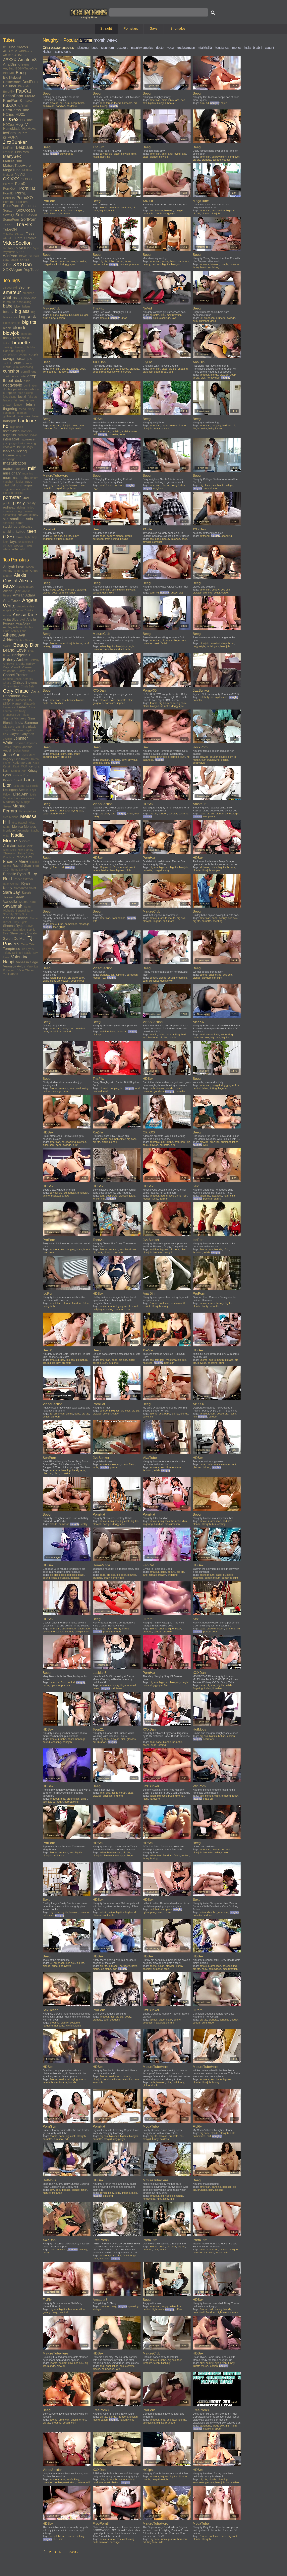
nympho (55, 1685)
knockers (9, 447)
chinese (107, 1855)
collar (217, 592)
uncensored (25, 541)
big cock (27, 316)
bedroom (153, 1037)
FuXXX (10, 105)
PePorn (8, 183)
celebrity (204, 697)
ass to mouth (167, 918)
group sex (23, 416)
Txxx (30, 234)
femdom (19, 404)
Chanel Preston (16, 675)
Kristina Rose (21, 775)
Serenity (8, 914)
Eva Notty (19, 711)
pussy (19, 502)
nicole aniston (186, 48)
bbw (17, 306)
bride (45, 703)
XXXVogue (12, 269)
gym (216, 646)
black (7, 328)
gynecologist (232, 813)
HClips (8, 114)
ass (27, 297)
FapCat (23, 91)
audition (104, 1031)
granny (46, 2312)
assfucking (24, 302)
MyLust (8, 174)
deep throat (77, 103)
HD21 (20, 114)
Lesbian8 (24, 147)
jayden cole (221, 697)
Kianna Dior (18, 770)
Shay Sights (20, 922)
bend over (233, 156)
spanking (8, 522)
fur (182, 1795)
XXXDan (22, 264)
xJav (6, 260)
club (69, 753)
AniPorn (23, 64)
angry (165, 2306)
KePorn (8, 148)
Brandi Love (14, 650)
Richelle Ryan (14, 874)
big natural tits (11, 322)
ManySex (12, 156)
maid (133, 1685)
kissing (31, 443)
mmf (86, 643)
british (6, 343)
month (99, 40)
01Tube (9, 47)
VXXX (20, 252)
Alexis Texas (24, 587)
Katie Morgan (22, 762)
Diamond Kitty (23, 700)
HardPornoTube (16, 110)
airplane (54, 314)
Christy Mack (11, 686)
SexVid (31, 215)
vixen (216, 488)
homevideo (11, 431)
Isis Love (8, 726)
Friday (25, 714)
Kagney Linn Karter (16, 759)
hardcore (27, 420)
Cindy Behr (28, 686)
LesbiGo (8, 152)
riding (21, 507)
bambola (55, 1682)
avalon (221, 210)
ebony (34, 389)
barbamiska (108, 870)
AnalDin (9, 64)
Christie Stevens (25, 682)
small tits (17, 519)
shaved (23, 514)
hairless (164, 2139)
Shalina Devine (15, 918)
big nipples (166, 2195)
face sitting (9, 396)
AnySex (8, 68)
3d (65, 1192)
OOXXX (27, 179)
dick (18, 380)
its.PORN (10, 137)
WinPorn (10, 256)
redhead (9, 507)
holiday (117, 1628)
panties (27, 489)
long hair (21, 455)
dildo (27, 381)
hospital (63, 2312)
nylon (146, 1912)
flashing (178, 2195)
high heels (16, 427)
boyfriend (130, 1912)
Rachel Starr (22, 866)
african (72, 1192)
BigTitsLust (12, 77)
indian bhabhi (253, 48)
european (9, 392)
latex (78, 2025)
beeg (94, 48)
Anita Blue (11, 619)
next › (73, 2552)
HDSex (11, 119)
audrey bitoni (219, 156)
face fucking (25, 392)
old (13, 485)
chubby (30, 347)
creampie (24, 358)
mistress (147, 1362)
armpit (53, 2536)
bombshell (109, 2079)
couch (53, 703)
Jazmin (7, 738)
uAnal (7, 238)
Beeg (21, 72)
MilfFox (27, 170)
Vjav (36, 248)
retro (122, 434)
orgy (5, 489)
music (50, 1915)
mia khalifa (205, 48)
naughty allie (127, 2419)
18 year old (10, 287)
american (28, 293)
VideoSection (17, 243)
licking (22, 451)
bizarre (231, 867)
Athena (10, 635)
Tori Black (25, 952)
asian (17, 298)
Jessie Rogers (12, 747)
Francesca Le (11, 714)
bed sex (70, 261)
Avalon (7, 645)
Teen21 (8, 225)
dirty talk (132, 759)
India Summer (26, 722)
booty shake (21, 338)
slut (5, 519)
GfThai (23, 105)
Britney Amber (15, 659)
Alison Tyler (12, 591)
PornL (20, 193)
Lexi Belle (32, 785)
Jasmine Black (26, 726)
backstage (57, 1195)
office (179, 2309)
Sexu (20, 215)
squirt (20, 522)
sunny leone (63, 52)
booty (7, 338)
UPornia (30, 238)
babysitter (119, 1138)
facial (22, 396)
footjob (96, 977)
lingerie (8, 455)
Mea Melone (10, 817)
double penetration (16, 389)
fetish (30, 404)
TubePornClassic (13, 234)
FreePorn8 (12, 100)
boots (170, 103)
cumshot (11, 371)
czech (158, 213)
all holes (204, 867)
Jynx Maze (28, 755)
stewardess (66, 153)
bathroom (183, 261)
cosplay (173, 813)
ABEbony (25, 51)
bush (171, 1795)
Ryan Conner (11, 883)
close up (9, 350)
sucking (9, 532)
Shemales (178, 28)
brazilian (104, 759)
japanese (27, 439)
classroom (48, 1144)
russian (29, 511)
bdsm (26, 306)
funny (31, 409)
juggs (13, 443)
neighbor (158, 488)
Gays (153, 28)
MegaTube (12, 170)
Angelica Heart (26, 606)
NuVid (20, 174)
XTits (7, 265)
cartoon (163, 813)
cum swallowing (23, 367)
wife (15, 549)
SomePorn (11, 220)
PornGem (10, 188)
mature (9, 469)
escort (220, 1628)
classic (165, 485)
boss (74, 425)
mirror (96, 1688)
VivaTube (23, 248)
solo (29, 519)
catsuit (55, 1577)
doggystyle (12, 385)
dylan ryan (221, 2362)
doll (175, 2082)
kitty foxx (152, 2542)
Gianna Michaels (14, 718)
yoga (170, 48)
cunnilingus (28, 371)
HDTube (26, 120)
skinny (33, 514)
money (236, 48)
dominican (48, 105)
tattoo (21, 531)
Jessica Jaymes (26, 743)
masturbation (14, 463)
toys (13, 541)
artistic (153, 1034)
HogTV (22, 124)
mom (7, 477)
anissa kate (212, 1034)
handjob (9, 421)
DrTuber (9, 86)
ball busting (215, 2309)
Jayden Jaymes (22, 734)
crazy (77, 753)
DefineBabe (12, 82)
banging (78, 210)
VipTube (8, 248)
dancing (47, 756)
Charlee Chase (12, 678)
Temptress (11, 949)
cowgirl (9, 358)
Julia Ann (11, 754)
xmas (124, 317)
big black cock (208, 485)
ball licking (167, 1141)
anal (7, 297)
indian (33, 435)
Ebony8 (23, 86)
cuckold (7, 363)
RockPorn (11, 206)
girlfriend (9, 416)
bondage (26, 333)
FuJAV (28, 100)
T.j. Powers (18, 940)
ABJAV (8, 55)
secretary (208, 1739)
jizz (5, 443)
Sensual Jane (24, 910)
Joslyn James (21, 750)
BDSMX (8, 73)
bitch (79, 1249)
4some (153, 703)
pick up (97, 1034)
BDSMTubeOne (26, 68)
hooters (26, 431)
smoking (108, 2195)
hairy (35, 416)
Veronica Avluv (14, 966)
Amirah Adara (24, 595)
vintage (7, 545)
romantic (8, 511)
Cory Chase (16, 691)
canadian (224, 2019)
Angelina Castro (13, 610)
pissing (19, 492)
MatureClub (12, 161)
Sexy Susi (21, 914)
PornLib (9, 198)
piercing (8, 492)
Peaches (8, 857)
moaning (27, 473)
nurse (46, 1685)
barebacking (173, 1034)
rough (20, 511)
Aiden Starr (21, 570)
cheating (19, 347)
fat (15, 400)
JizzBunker (15, 142)
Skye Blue (18, 929)
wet (29, 545)
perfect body (210, 1631)
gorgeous (98, 703)
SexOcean (25, 210)
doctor (160, 48)
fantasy (7, 400)
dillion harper (116, 261)
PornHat (27, 188)
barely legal (78, 1470)
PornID (8, 193)
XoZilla (24, 260)
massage (9, 459)
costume (183, 813)
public (7, 503)
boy (58, 1362)
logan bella (222, 2252)
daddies (75, 1577)
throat (20, 537)
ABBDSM (10, 51)
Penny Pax (24, 857)
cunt (6, 376)
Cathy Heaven (26, 671)
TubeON (10, 229)
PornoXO (25, 197)
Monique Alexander (16, 830)
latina (21, 447)
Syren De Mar (14, 938)
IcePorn (9, 133)
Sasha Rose (27, 901)
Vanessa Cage (27, 962)
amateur (12, 292)
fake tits (32, 396)
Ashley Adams (13, 627)
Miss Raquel (19, 822)
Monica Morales (24, 827)
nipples (19, 481)
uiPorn (18, 238)
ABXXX (9, 60)
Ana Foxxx (11, 600)
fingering (10, 409)
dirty (124, 759)
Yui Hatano (10, 973)
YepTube (31, 269)
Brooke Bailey (25, 663)
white (6, 549)
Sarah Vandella (13, 899)
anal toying (174, 153)
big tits (29, 322)
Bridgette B (21, 655)
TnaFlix (24, 224)
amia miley (168, 100)
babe (8, 306)
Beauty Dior (26, 645)
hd (5, 426)
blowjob (11, 333)
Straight (106, 28)
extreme (97, 762)
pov (26, 497)
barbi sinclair (157, 1088)
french (103, 2192)
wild (22, 549)
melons (21, 468)
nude (28, 481)
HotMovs (29, 129)
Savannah (12, 906)
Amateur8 (27, 59)
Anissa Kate (25, 614)
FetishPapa (13, 96)
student (207, 488)
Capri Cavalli (12, 667)
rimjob (30, 507)
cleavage (224, 1464)
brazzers (122, 48)
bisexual (74, 314)
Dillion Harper (12, 703)
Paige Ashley (26, 853)
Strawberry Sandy (23, 933)
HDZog (8, 125)
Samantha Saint (25, 888)
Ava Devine (26, 640)
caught (269, 48)
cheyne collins (124, 2079)
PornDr (21, 184)
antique (169, 1628)
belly (58, 2189)
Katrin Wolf (20, 766)
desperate (112, 1195)
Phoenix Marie (16, 861)
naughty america (142, 48)
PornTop (9, 201)
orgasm (29, 485)
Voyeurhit (9, 252)
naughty (8, 481)
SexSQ (8, 215)
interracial (11, 439)
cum (17, 363)
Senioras (28, 206)
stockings (10, 526)
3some (24, 287)
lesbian (9, 451)
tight (27, 537)
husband (23, 435)
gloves (96, 2368)
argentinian (73, 1798)
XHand (34, 256)
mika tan (57, 2192)
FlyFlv (30, 96)
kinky (21, 443)
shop (130, 813)
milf (31, 468)
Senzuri (9, 210)
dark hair (148, 371)
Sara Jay (11, 892)
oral (19, 485)
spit (61, 2539)
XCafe (23, 256)
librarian (217, 1688)
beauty (8, 312)
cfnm (130, 700)
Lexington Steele (15, 790)
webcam (19, 545)
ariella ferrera (78, 2419)
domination (31, 385)
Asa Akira (23, 623)
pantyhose (156, 1912)
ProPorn (22, 201)
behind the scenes (53, 1631)
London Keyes (24, 798)
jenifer (96, 1198)
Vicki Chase (26, 970)
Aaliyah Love (13, 567)
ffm (166, 1685)
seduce (207, 1915)
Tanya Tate (27, 944)
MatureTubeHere (17, 165)
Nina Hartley (25, 849)
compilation (10, 354)
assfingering (179, 2419)
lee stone (106, 1968)
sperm (218, 2428)
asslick (146, 1306)
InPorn (23, 133)
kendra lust (222, 48)
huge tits (9, 435)
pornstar (12, 497)
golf (171, 371)
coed (184, 538)
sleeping (82, 48)
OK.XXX (11, 179)
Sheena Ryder (14, 926)
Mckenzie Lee (27, 811)
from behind (49, 371)
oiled (6, 485)
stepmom (107, 48)
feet (21, 400)
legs (29, 447)
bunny (179, 1965)
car (61, 103)
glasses (123, 1195)
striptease (25, 526)
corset (224, 592)
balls (152, 2082)
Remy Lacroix (19, 869)
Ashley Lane (18, 631)
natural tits (21, 478)
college (20, 350)
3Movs (22, 47)
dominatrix (124, 649)
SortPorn (28, 219)
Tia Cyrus (27, 949)
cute (23, 376)
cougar (23, 354)
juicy (159, 2198)
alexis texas (56, 589)
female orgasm (157, 1574)
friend (22, 409)
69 (201, 317)
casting (7, 347)
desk (213, 320)
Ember (22, 707)
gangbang (9, 412)
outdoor (15, 489)
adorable (155, 1141)
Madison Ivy (11, 801)
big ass (22, 311)
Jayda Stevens (13, 730)
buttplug (114, 1088)
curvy (14, 376)
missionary (12, 473)
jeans (132, 1195)
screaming (9, 514)
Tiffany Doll (10, 952)
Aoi (22, 619)
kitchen (47, 52)
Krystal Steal (12, 780)
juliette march (200, 2365)
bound (164, 1195)
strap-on (208, 1798)
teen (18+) (59, 926)
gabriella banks (128, 431)
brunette (21, 342)
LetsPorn (22, 152)
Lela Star (19, 785)
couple (33, 354)
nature (34, 477)
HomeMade (12, 129)
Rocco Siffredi (23, 879)
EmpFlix (8, 91)
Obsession (9, 853)
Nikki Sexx (9, 849)
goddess (159, 1091)
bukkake (228, 1574)
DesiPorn (30, 82)
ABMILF (20, 55)
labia (95, 1467)
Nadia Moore (13, 837)
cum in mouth (212, 1577)
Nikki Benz (25, 846)
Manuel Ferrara (15, 808)
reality (31, 503)
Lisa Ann (21, 794)
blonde (20, 327)
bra (214, 1524)
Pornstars (131, 28)
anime (46, 1195)
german (22, 412)
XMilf (14, 260)
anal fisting (112, 2365)
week (112, 40)
